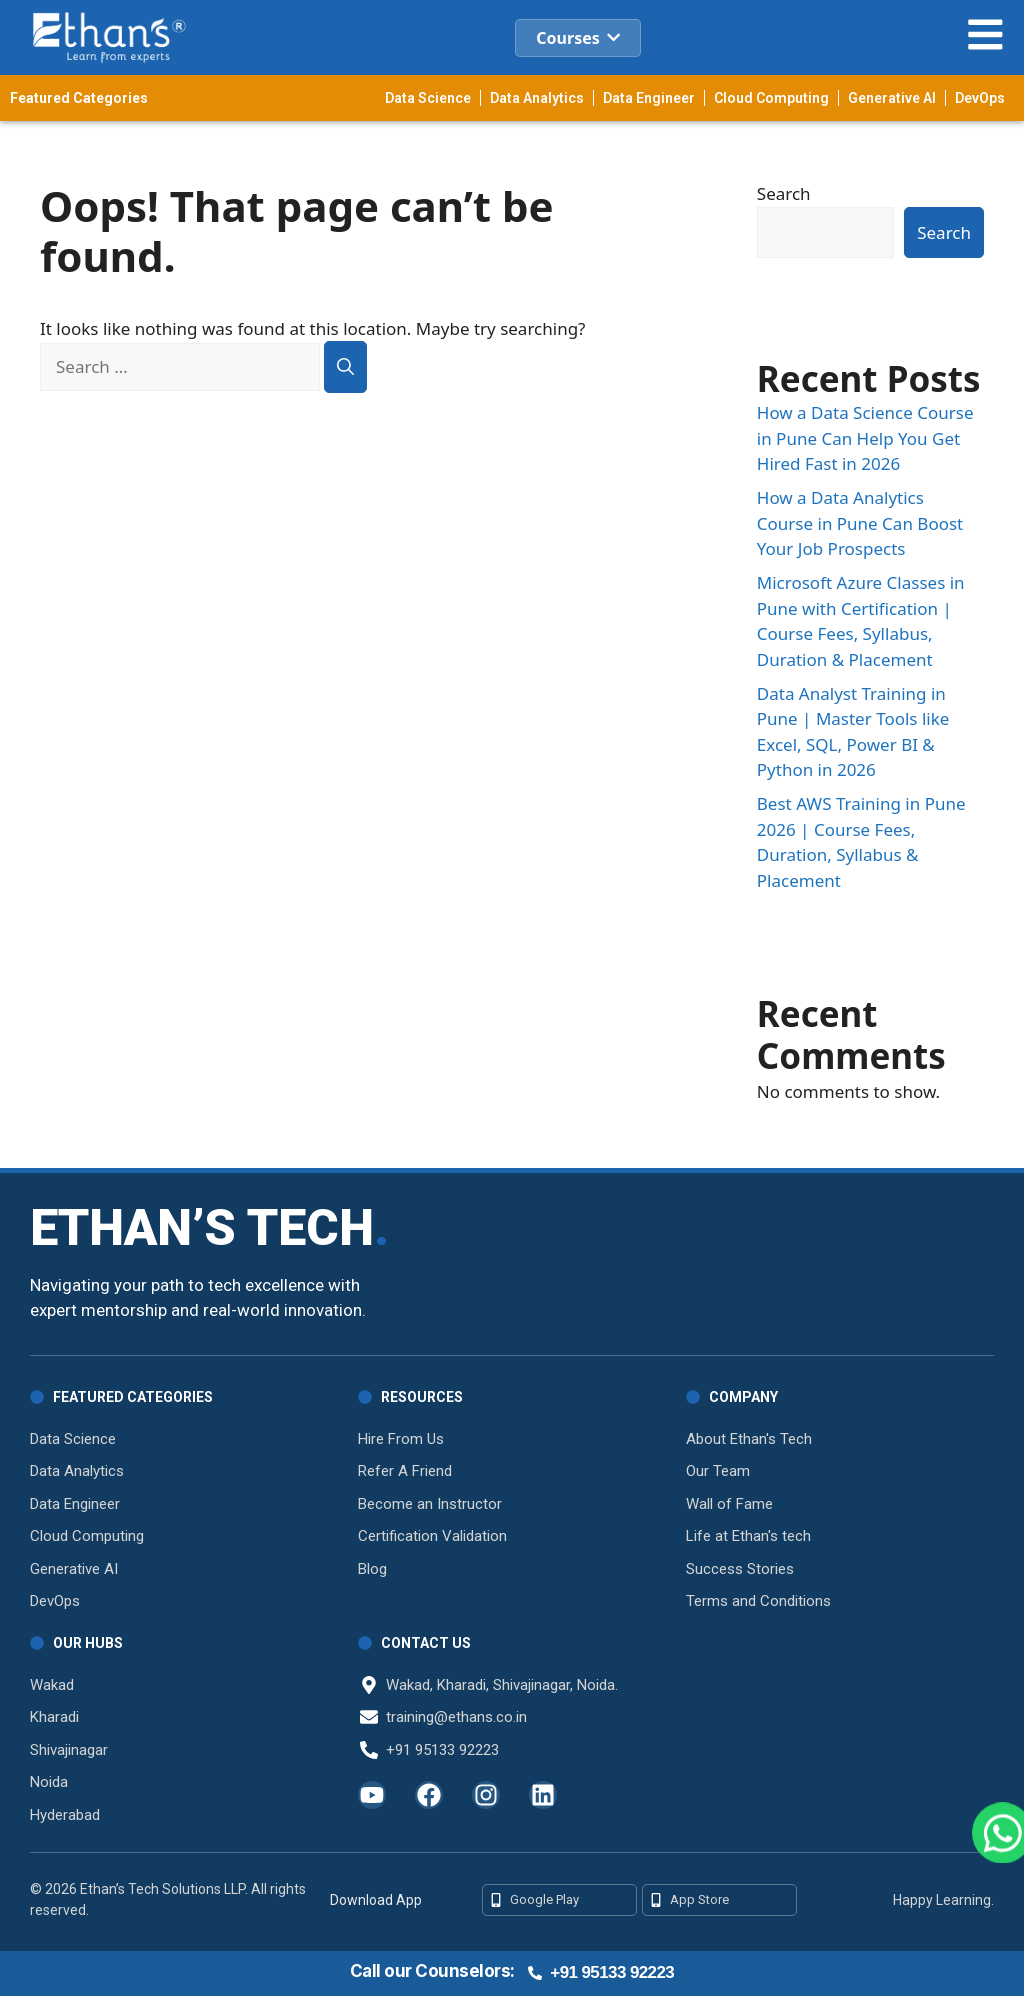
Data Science (428, 98)
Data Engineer (649, 98)
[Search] (345, 367)
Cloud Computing (771, 98)
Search (784, 193)
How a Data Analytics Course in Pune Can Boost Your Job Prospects (860, 523)
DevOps (980, 98)
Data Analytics (537, 98)
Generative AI (892, 98)
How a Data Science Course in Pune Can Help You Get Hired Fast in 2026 (865, 438)
